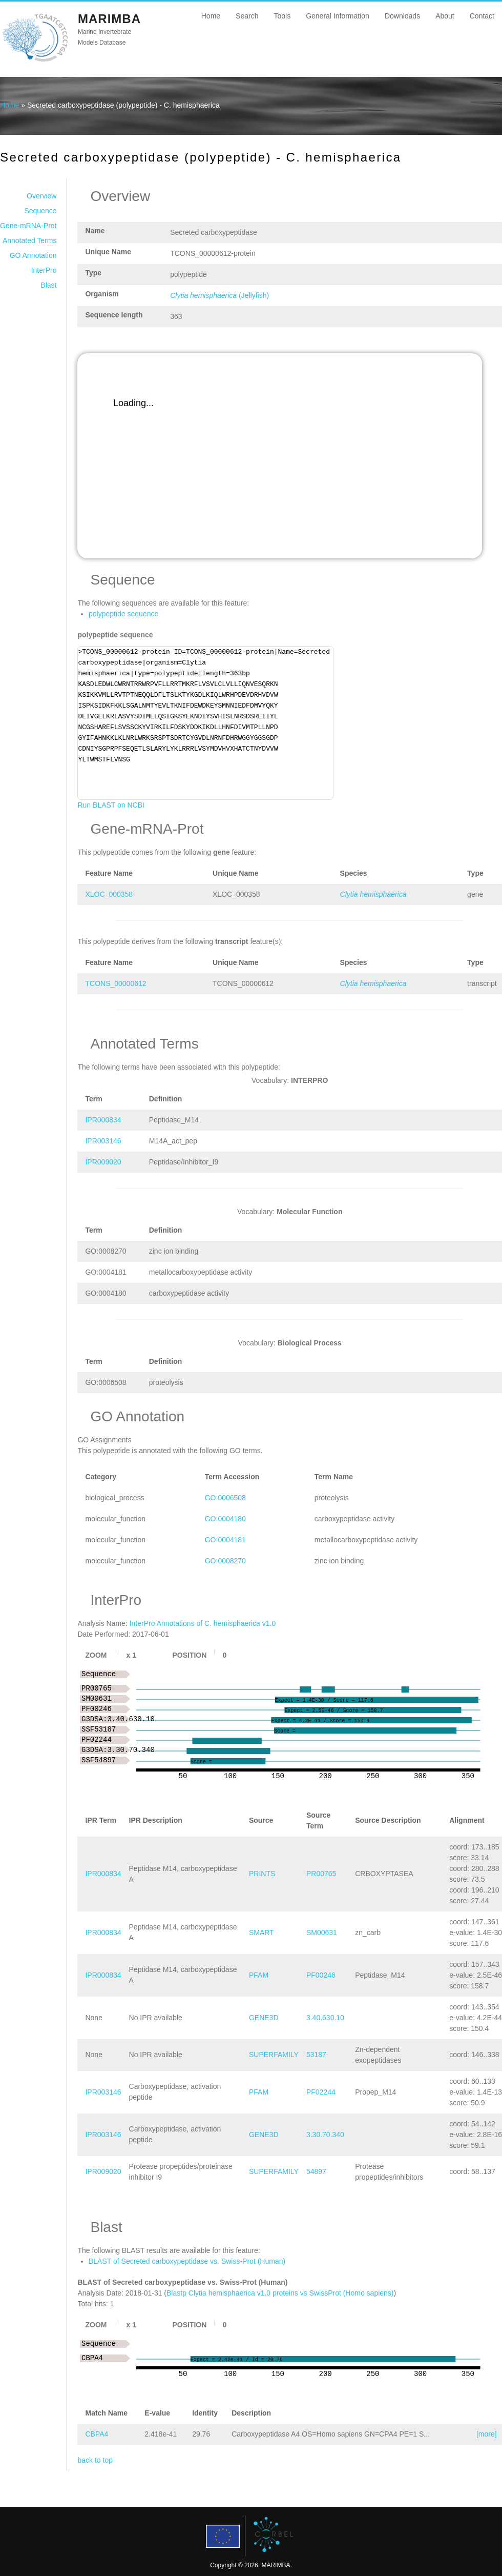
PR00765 (321, 1873)
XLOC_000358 (109, 894)
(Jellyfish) (219, 295)
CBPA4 (96, 2434)
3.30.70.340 (325, 2134)
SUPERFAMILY (274, 2054)
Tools (282, 16)
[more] (486, 2434)
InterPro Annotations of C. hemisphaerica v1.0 (203, 1623)
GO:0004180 (225, 1519)
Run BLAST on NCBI (110, 805)
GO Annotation (33, 255)
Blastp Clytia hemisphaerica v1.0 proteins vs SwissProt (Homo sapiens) (280, 2293)
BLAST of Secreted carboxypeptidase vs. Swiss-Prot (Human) (187, 2261)
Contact (482, 16)
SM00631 (321, 1932)
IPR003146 (103, 1141)
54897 (316, 2171)
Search (247, 16)
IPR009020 (103, 1162)
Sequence (40, 211)
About (444, 16)
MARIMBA (109, 19)
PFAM (258, 1975)
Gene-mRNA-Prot (28, 226)
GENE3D (264, 2018)
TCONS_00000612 (115, 983)
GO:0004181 (225, 1540)
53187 (316, 2054)
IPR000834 (103, 1120)
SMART (261, 1932)
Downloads (402, 16)
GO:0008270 (225, 1561)
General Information (337, 16)
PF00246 (321, 1975)
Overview (41, 196)
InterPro (44, 270)
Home (210, 16)
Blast (48, 285)
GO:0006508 (225, 1498)
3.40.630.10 (325, 2018)
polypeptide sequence (123, 614)
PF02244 (321, 2092)
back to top (95, 2460)
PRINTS (262, 1873)
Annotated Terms (30, 240)
